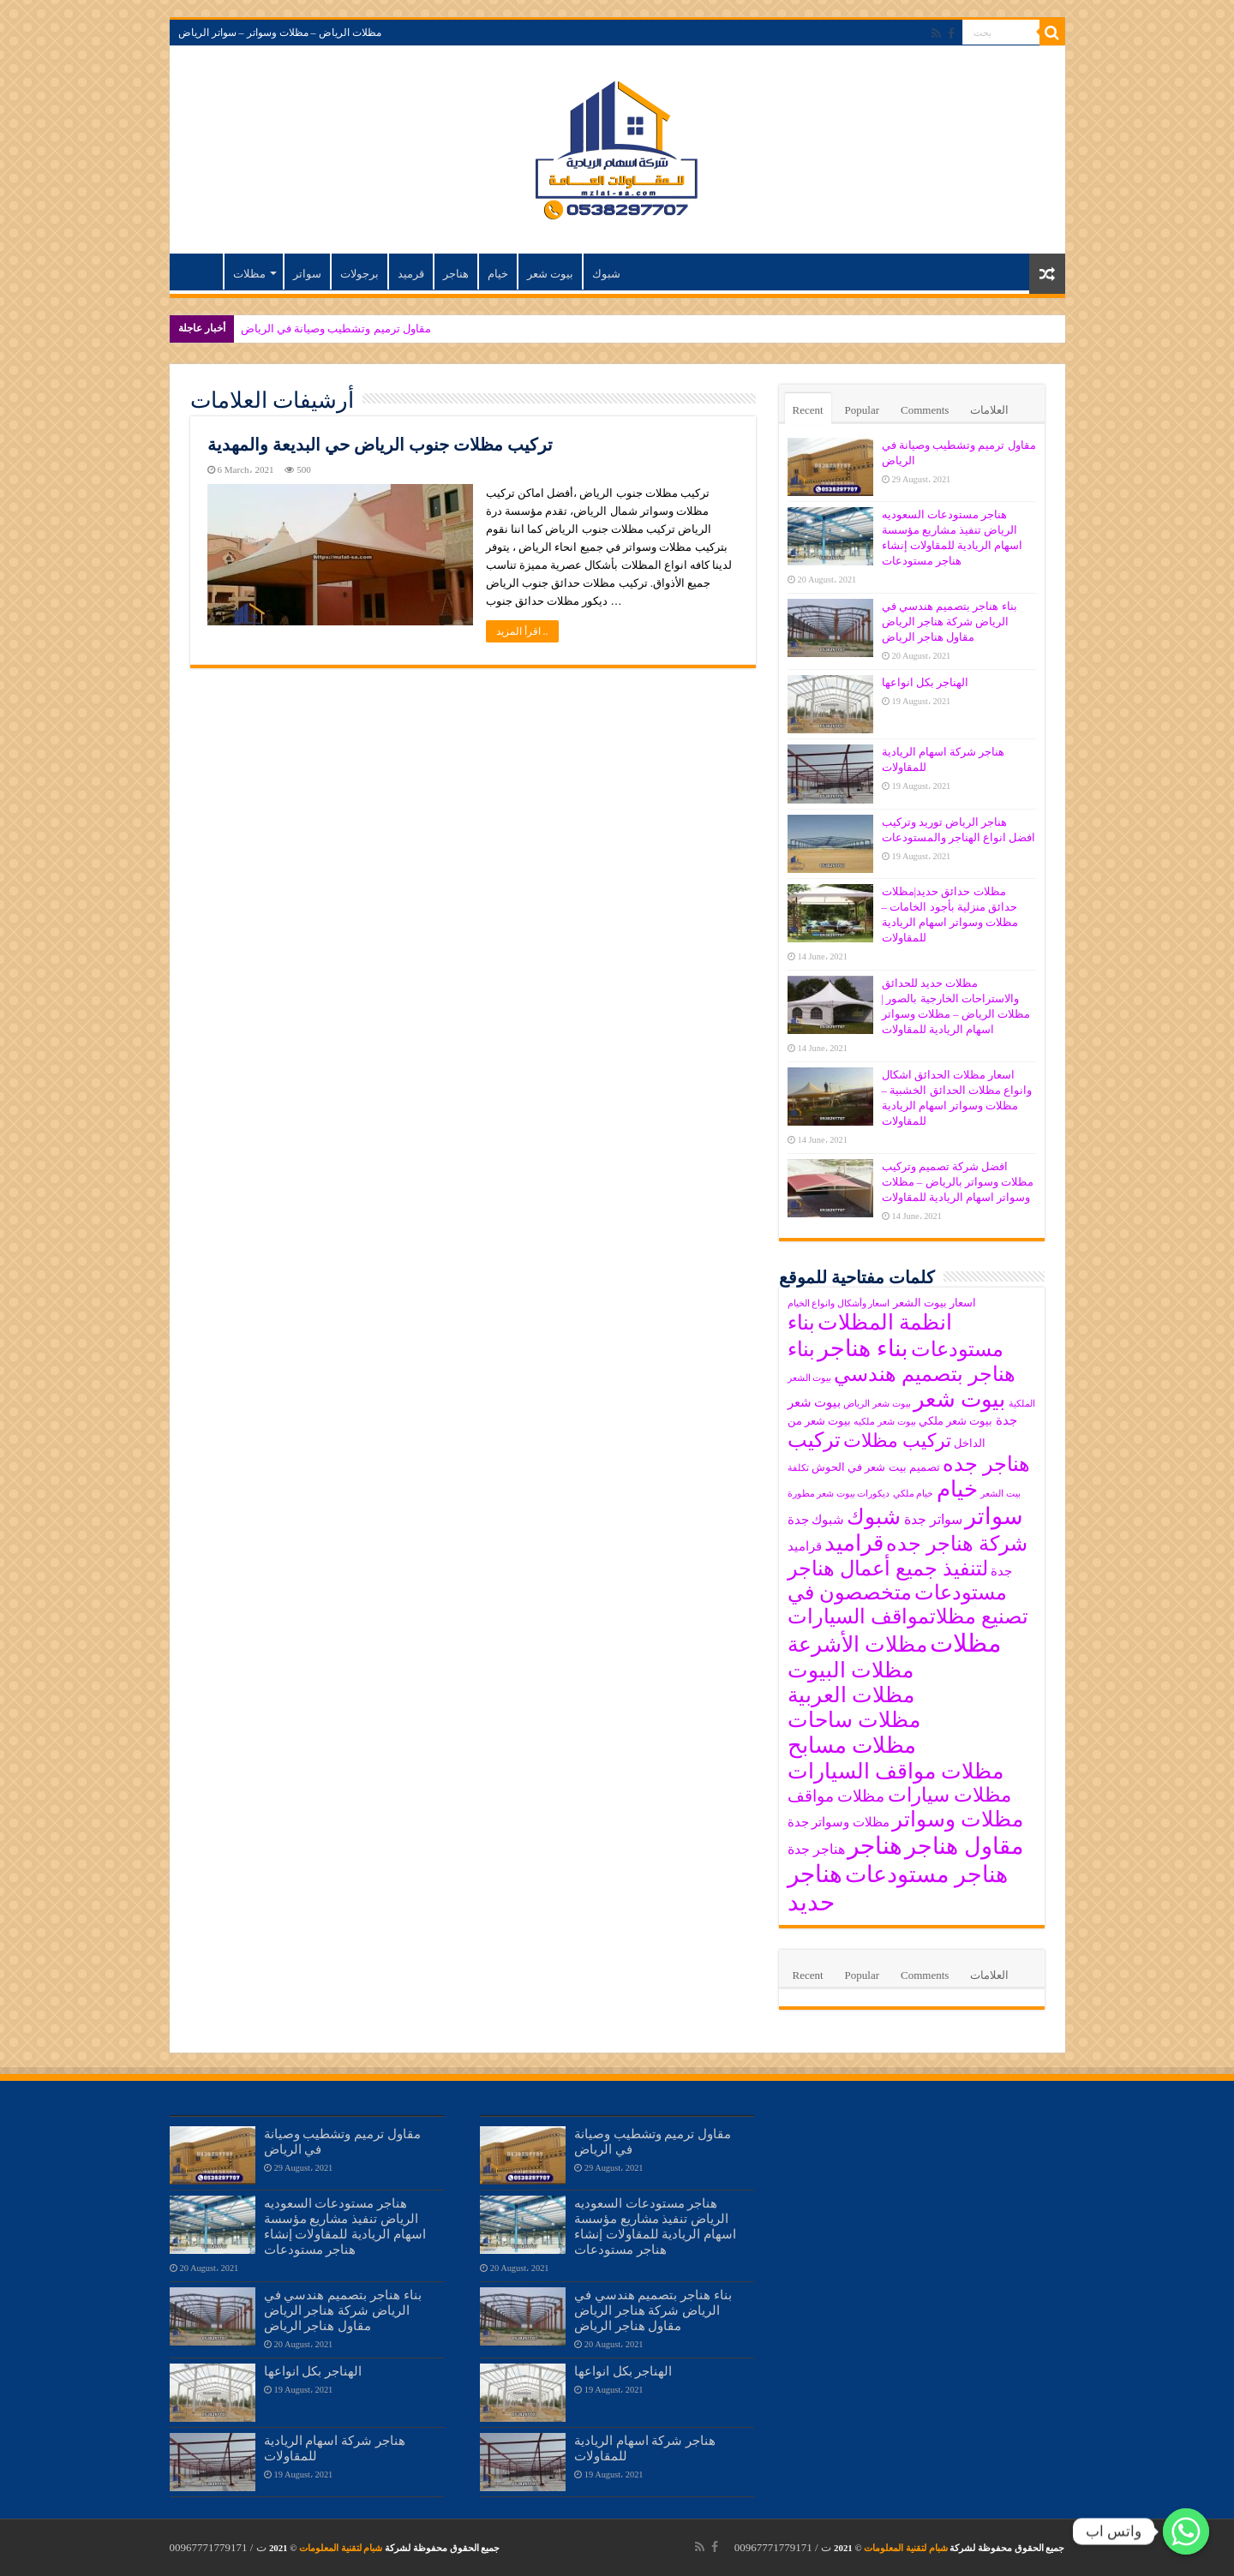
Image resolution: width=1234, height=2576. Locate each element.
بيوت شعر (550, 273)
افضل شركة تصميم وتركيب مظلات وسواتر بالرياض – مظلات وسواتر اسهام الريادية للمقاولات (958, 1182)
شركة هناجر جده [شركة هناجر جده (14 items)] (956, 1544)
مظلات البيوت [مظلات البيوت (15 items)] (851, 1670)
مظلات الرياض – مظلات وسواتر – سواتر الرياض (279, 33)
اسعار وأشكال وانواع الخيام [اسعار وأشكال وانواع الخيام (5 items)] (839, 1303)
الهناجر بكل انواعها (925, 682)
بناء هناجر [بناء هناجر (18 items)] (863, 1348)
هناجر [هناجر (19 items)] (875, 1845)
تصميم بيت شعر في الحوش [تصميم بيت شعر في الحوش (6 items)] (876, 1467)
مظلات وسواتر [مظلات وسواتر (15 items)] (957, 1819)
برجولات (359, 273)
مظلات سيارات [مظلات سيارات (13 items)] (950, 1795)
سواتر (307, 273)
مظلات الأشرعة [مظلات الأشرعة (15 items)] (857, 1644)
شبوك (606, 273)
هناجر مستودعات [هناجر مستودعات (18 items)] (926, 1874)
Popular (862, 409)
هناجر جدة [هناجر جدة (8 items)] (816, 1849)
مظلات (249, 273)
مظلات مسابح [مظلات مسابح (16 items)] (852, 1745)
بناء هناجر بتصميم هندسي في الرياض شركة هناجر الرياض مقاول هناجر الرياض (949, 621)
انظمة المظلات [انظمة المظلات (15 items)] (885, 1322)
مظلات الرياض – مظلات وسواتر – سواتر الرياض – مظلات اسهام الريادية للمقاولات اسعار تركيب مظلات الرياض (200, 272)
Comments (925, 409)
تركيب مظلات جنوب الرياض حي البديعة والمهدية (380, 444)
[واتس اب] (1186, 2531)
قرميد (411, 273)
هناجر (456, 273)
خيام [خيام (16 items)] (957, 1489)
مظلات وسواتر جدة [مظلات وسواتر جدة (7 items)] (839, 1822)
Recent (808, 409)
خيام (498, 273)
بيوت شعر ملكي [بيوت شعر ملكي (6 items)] (956, 1420)
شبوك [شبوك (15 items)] (874, 1516)
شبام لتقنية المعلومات (905, 2548)
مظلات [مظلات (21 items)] (966, 1643)
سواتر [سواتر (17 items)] (994, 1516)
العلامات (989, 409)
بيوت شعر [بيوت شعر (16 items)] (959, 1399)
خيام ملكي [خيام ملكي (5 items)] (913, 1493)
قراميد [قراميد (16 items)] (854, 1543)
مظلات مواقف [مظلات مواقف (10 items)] (836, 1796)
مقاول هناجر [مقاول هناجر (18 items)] (964, 1846)
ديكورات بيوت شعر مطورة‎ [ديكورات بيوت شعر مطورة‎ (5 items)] (839, 1493)
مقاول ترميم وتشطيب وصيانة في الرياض (336, 328)
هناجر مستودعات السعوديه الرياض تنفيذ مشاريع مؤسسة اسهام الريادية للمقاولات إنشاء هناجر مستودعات (345, 2226)
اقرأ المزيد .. (522, 631)
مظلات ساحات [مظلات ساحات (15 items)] (854, 1719)
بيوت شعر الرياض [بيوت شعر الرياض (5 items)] (876, 1403)
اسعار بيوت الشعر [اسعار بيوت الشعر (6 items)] (935, 1302)
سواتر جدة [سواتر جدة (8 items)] (933, 1519)
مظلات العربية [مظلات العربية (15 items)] (851, 1694)
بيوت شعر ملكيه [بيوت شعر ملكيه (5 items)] (884, 1421)
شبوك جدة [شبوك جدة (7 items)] (816, 1520)
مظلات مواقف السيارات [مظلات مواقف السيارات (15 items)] (895, 1771)
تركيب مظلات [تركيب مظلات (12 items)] (897, 1441)
